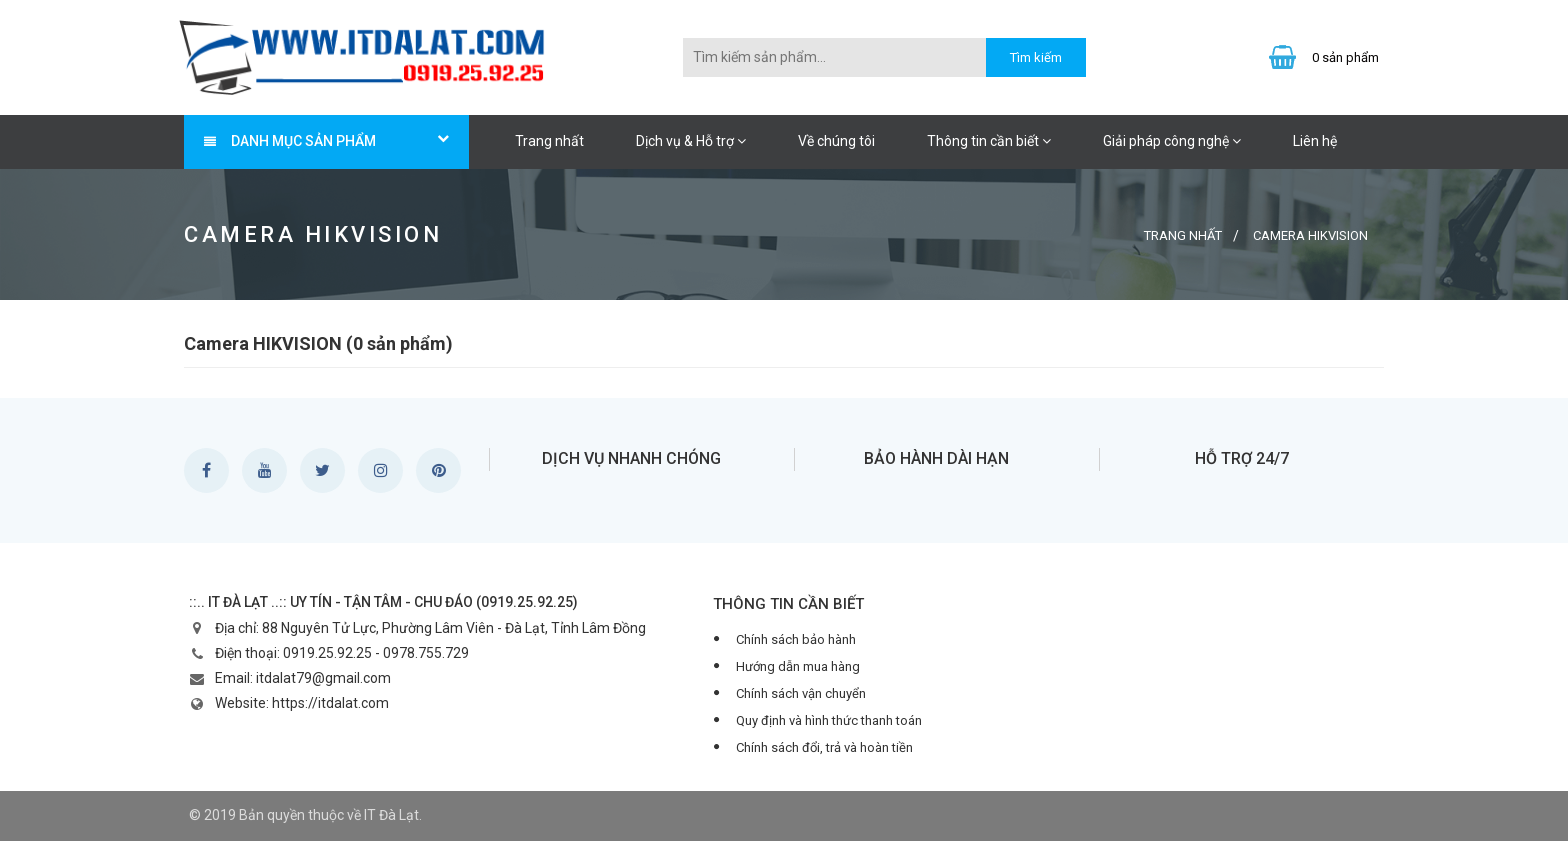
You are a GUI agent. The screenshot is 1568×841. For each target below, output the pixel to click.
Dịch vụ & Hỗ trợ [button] (691, 141)
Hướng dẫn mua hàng (798, 666)
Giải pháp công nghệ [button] (1172, 141)
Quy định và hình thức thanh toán (829, 720)
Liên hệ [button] (1315, 141)
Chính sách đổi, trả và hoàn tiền (824, 747)
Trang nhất (549, 141)
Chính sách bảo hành (796, 639)
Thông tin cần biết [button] (989, 141)
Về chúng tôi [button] (836, 141)
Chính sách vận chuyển (801, 693)
